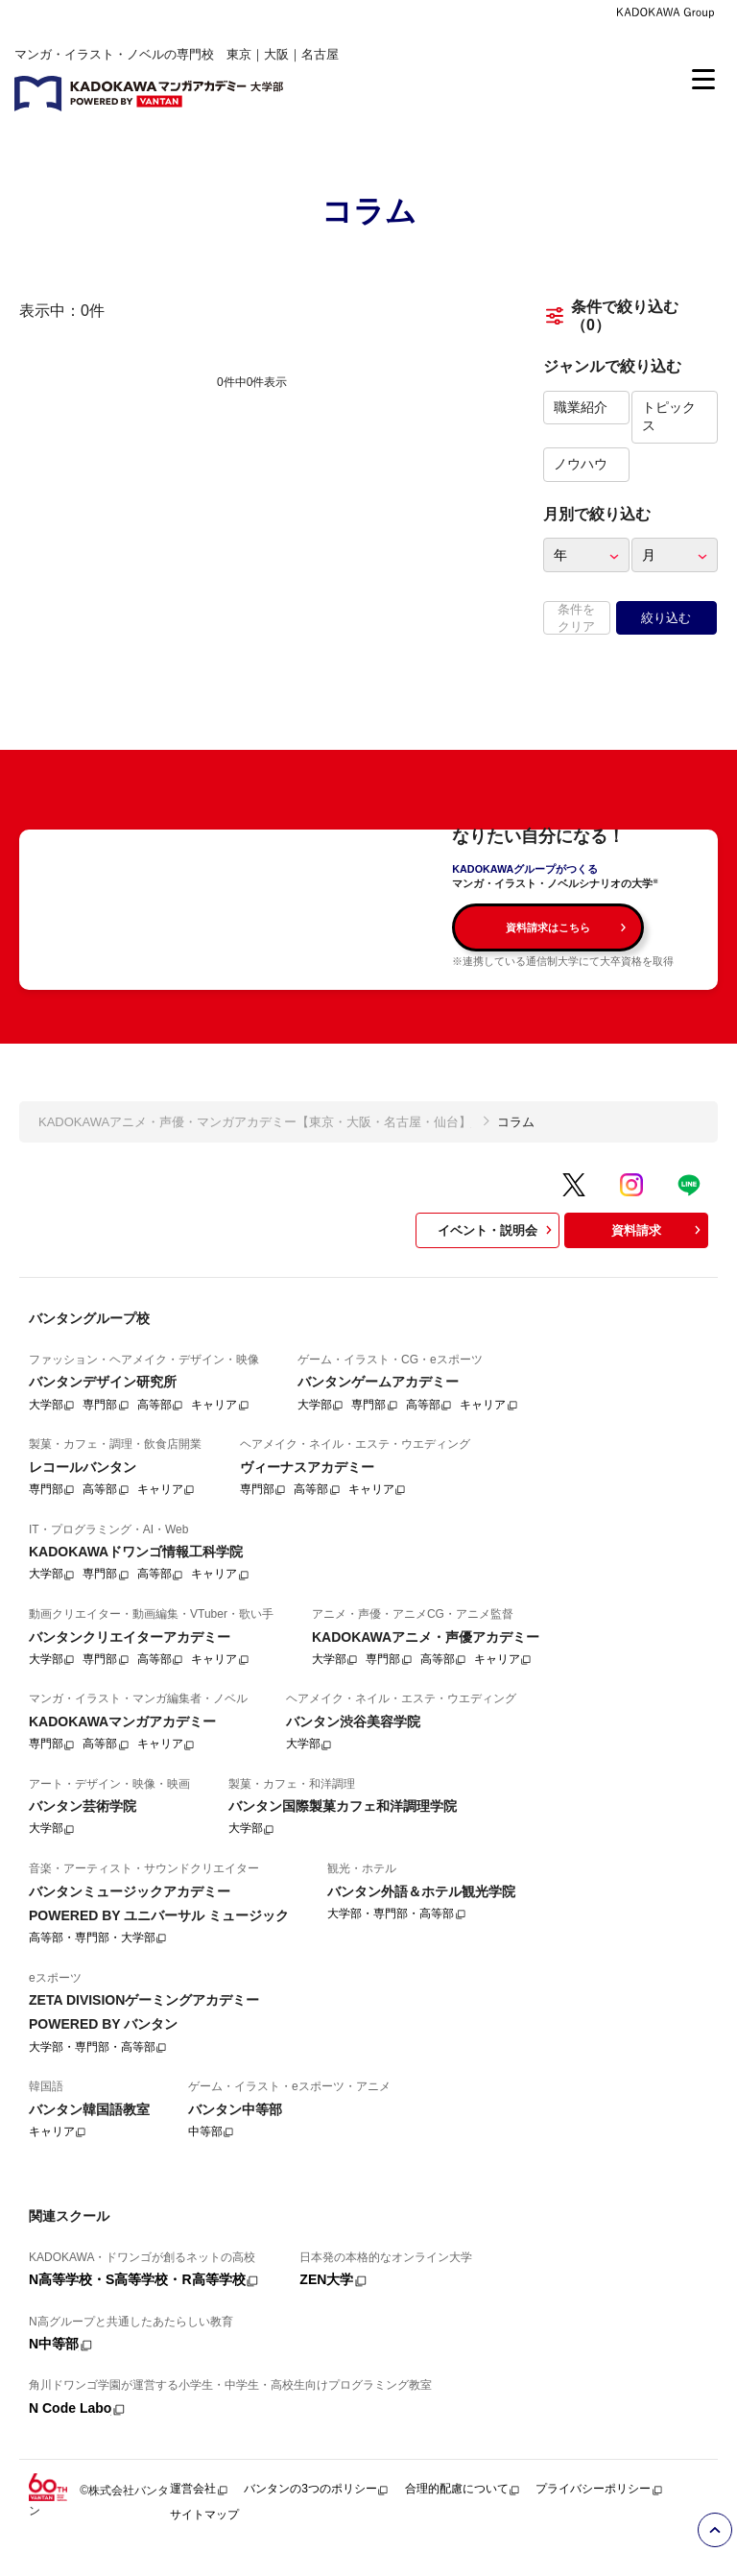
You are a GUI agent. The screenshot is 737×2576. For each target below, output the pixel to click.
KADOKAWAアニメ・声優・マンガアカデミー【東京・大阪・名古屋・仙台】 (254, 1143)
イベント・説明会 (497, 1252)
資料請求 (658, 1252)
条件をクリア (576, 618)
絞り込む (666, 618)
